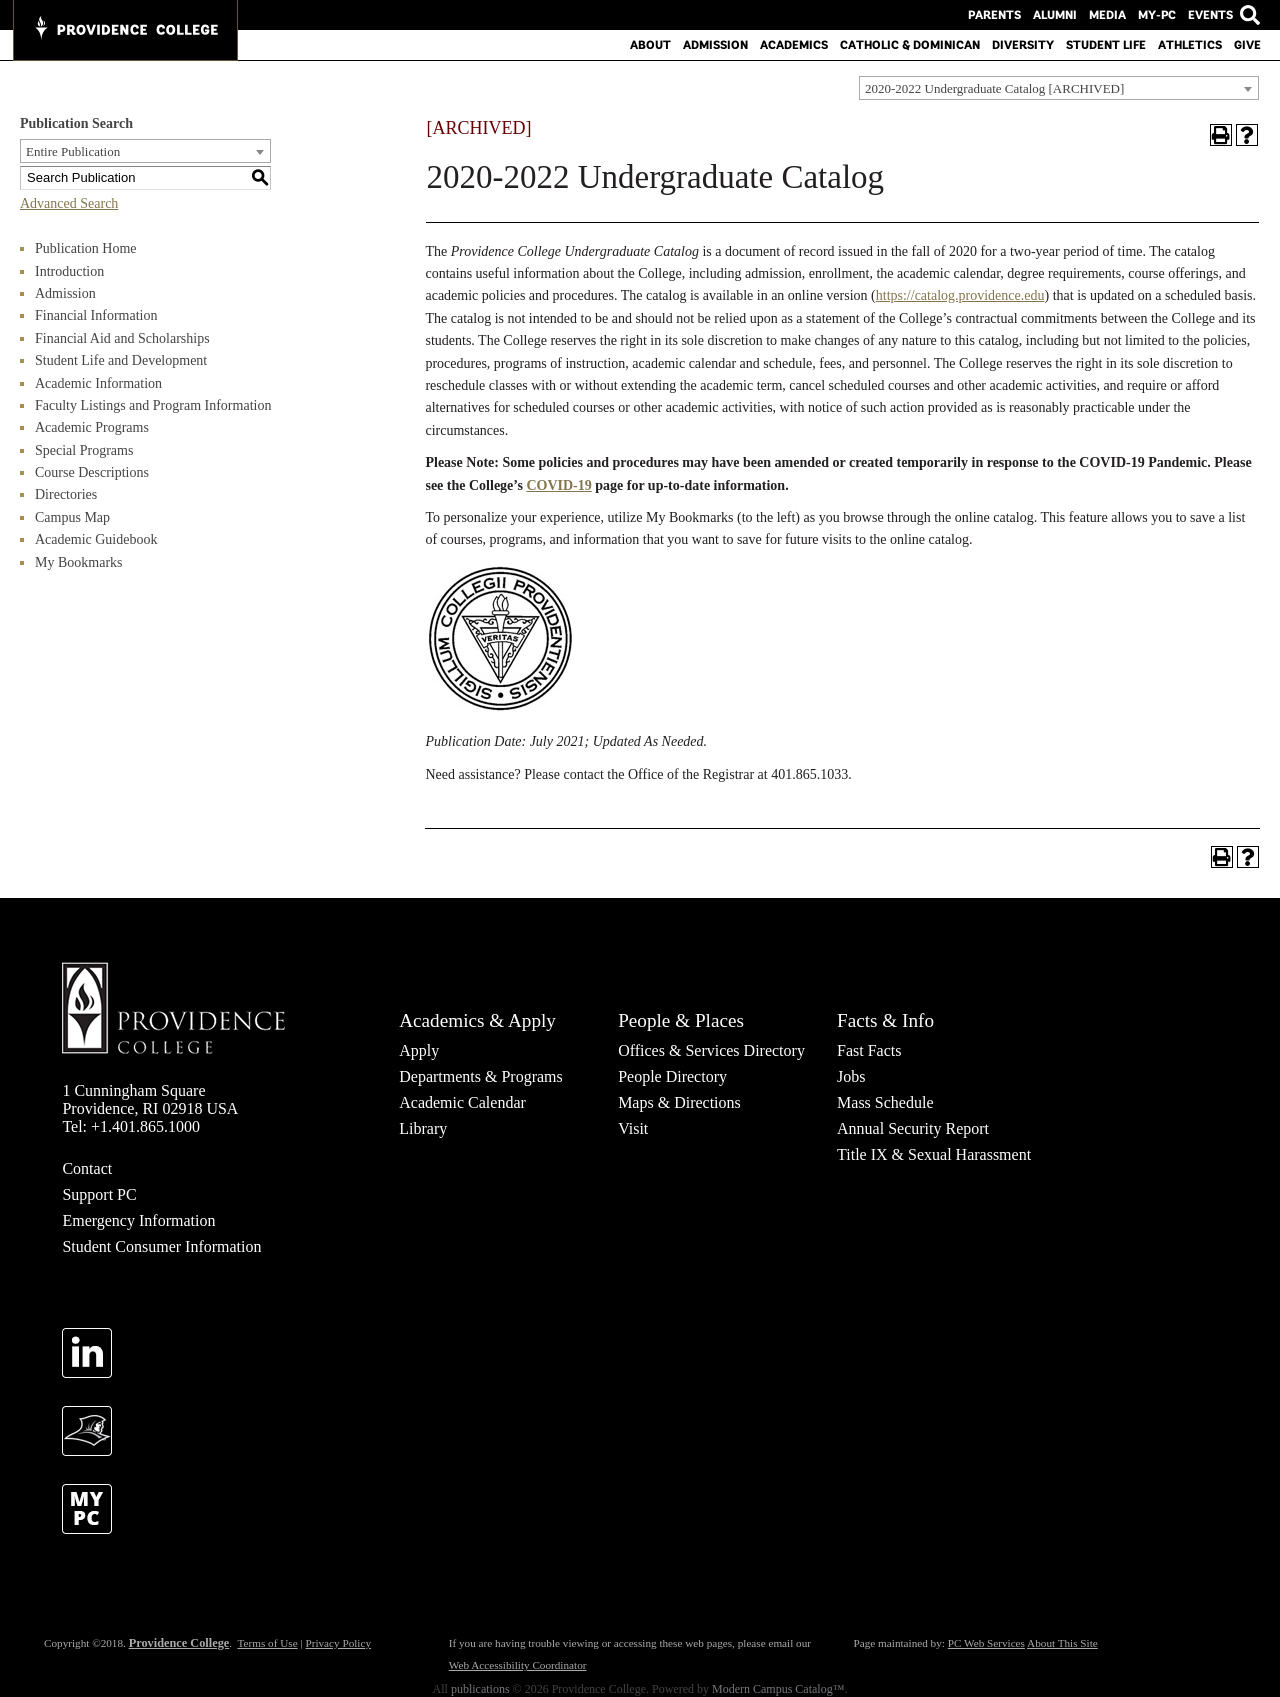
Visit (633, 1128)
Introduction (69, 271)
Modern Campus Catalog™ (778, 1689)
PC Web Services (986, 1643)
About (650, 45)
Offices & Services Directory (711, 1050)
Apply (419, 1050)
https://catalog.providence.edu (960, 295)
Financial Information (96, 315)
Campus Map (72, 517)
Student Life (1106, 45)
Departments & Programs (481, 1076)
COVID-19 (558, 485)
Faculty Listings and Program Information (153, 405)
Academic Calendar (462, 1102)
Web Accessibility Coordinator (518, 1665)
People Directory (672, 1076)
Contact (87, 1168)
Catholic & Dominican (910, 45)
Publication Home (86, 248)
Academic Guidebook (96, 539)
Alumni (1055, 15)
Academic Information (98, 383)
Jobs (851, 1076)
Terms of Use (267, 1643)
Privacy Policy (338, 1643)
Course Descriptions (92, 472)
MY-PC (1157, 15)
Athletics (1190, 45)
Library (423, 1128)
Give (1247, 45)
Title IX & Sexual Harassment (934, 1154)
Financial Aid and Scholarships (122, 338)
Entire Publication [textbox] (73, 151)
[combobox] (1059, 88)
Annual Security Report (913, 1128)
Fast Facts (869, 1050)
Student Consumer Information (161, 1246)
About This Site (1062, 1643)
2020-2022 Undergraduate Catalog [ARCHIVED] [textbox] (994, 88)
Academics (794, 45)
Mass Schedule (885, 1102)
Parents (994, 15)
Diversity (1023, 45)
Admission (715, 45)
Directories (66, 494)
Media (1107, 15)
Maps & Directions (679, 1102)
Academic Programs (92, 427)
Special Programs (84, 450)
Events (1210, 15)
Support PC (99, 1194)
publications (480, 1689)
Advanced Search (69, 203)
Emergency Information (138, 1220)
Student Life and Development (121, 360)
